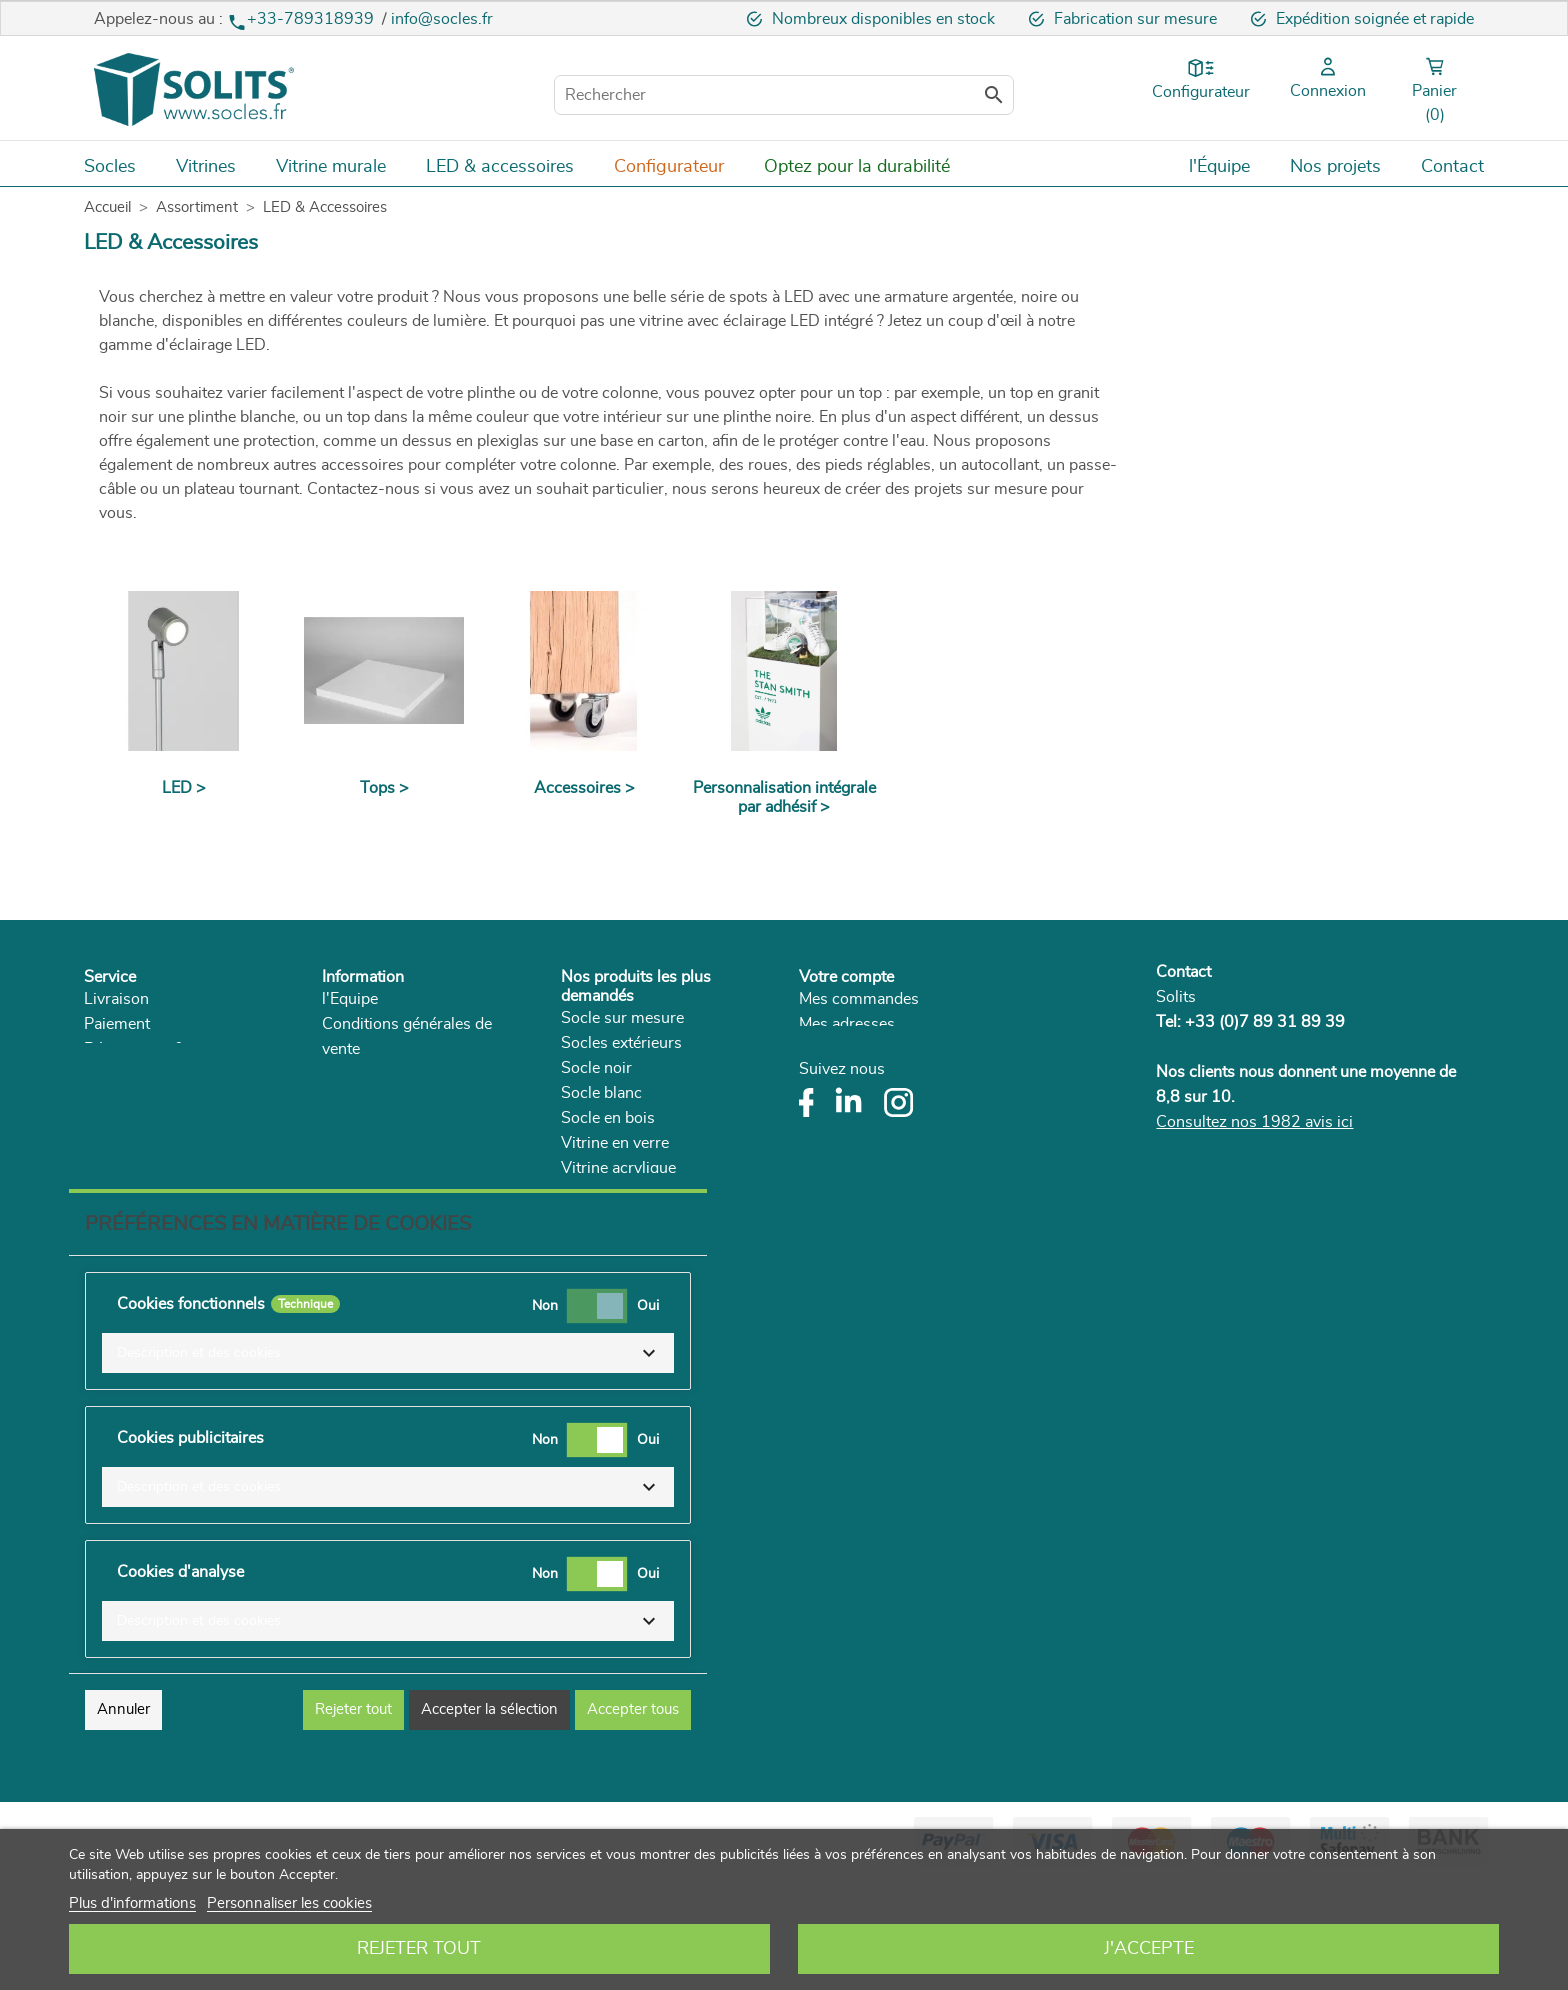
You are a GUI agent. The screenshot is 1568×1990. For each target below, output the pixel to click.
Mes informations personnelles (907, 1049)
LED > (184, 788)
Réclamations (132, 1099)
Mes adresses (847, 1024)
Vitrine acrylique (618, 1168)
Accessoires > (584, 788)
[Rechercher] (784, 95)
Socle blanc (601, 1093)
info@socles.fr (442, 19)
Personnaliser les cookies (289, 1903)
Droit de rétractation (155, 1074)
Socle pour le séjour (631, 1243)
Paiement (117, 1024)
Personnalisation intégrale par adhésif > (784, 797)
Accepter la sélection (489, 1817)
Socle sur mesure (622, 1018)
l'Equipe (350, 999)
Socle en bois (608, 1118)
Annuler (123, 1817)
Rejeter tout (419, 1949)
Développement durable (406, 1099)
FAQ (100, 1124)
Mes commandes (859, 999)
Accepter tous (633, 1817)
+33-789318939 (302, 19)
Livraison (116, 999)
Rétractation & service (161, 1049)
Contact (1183, 972)
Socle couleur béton (631, 1193)
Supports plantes (621, 1218)
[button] (388, 1461)
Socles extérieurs (621, 1043)
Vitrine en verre (615, 1143)
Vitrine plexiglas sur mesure (659, 1268)
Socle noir (596, 1068)
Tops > (384, 788)
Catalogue (357, 1124)
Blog (338, 1149)
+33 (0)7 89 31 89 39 (1265, 1022)
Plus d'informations (132, 1903)
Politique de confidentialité (415, 1074)
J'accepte (1149, 1949)
